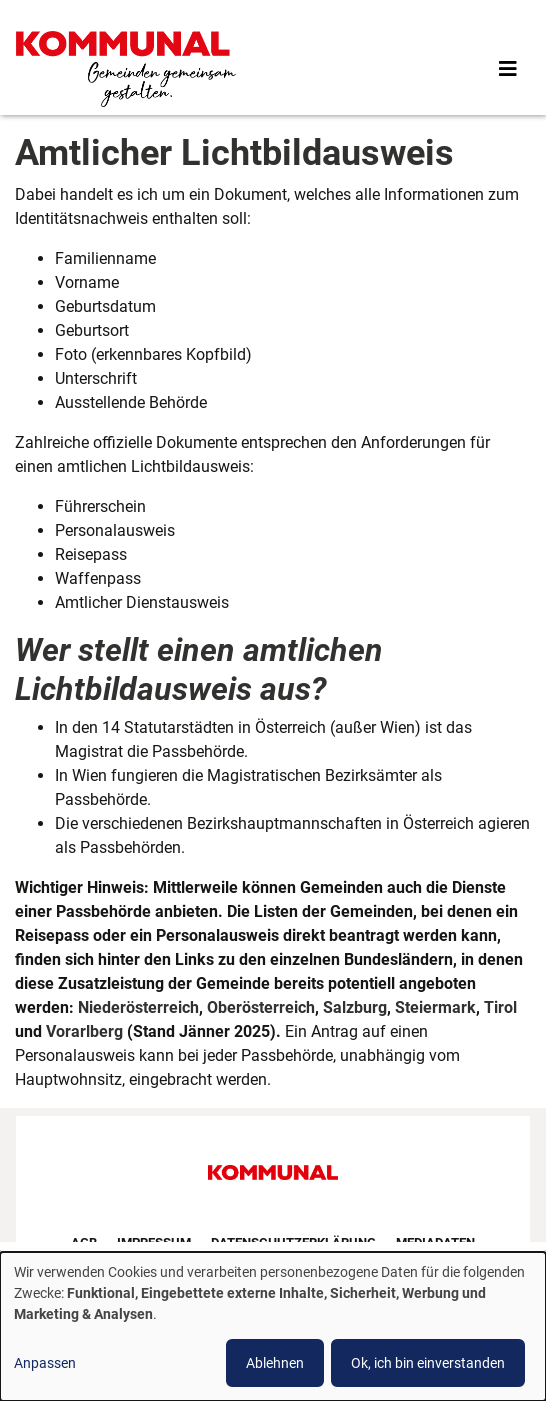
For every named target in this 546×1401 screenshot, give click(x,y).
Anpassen (45, 1363)
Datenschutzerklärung (293, 1242)
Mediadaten (435, 1242)
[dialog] (273, 1326)
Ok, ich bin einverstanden (428, 1363)
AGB (84, 1242)
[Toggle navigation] (508, 69)
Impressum (154, 1242)
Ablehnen (275, 1363)
